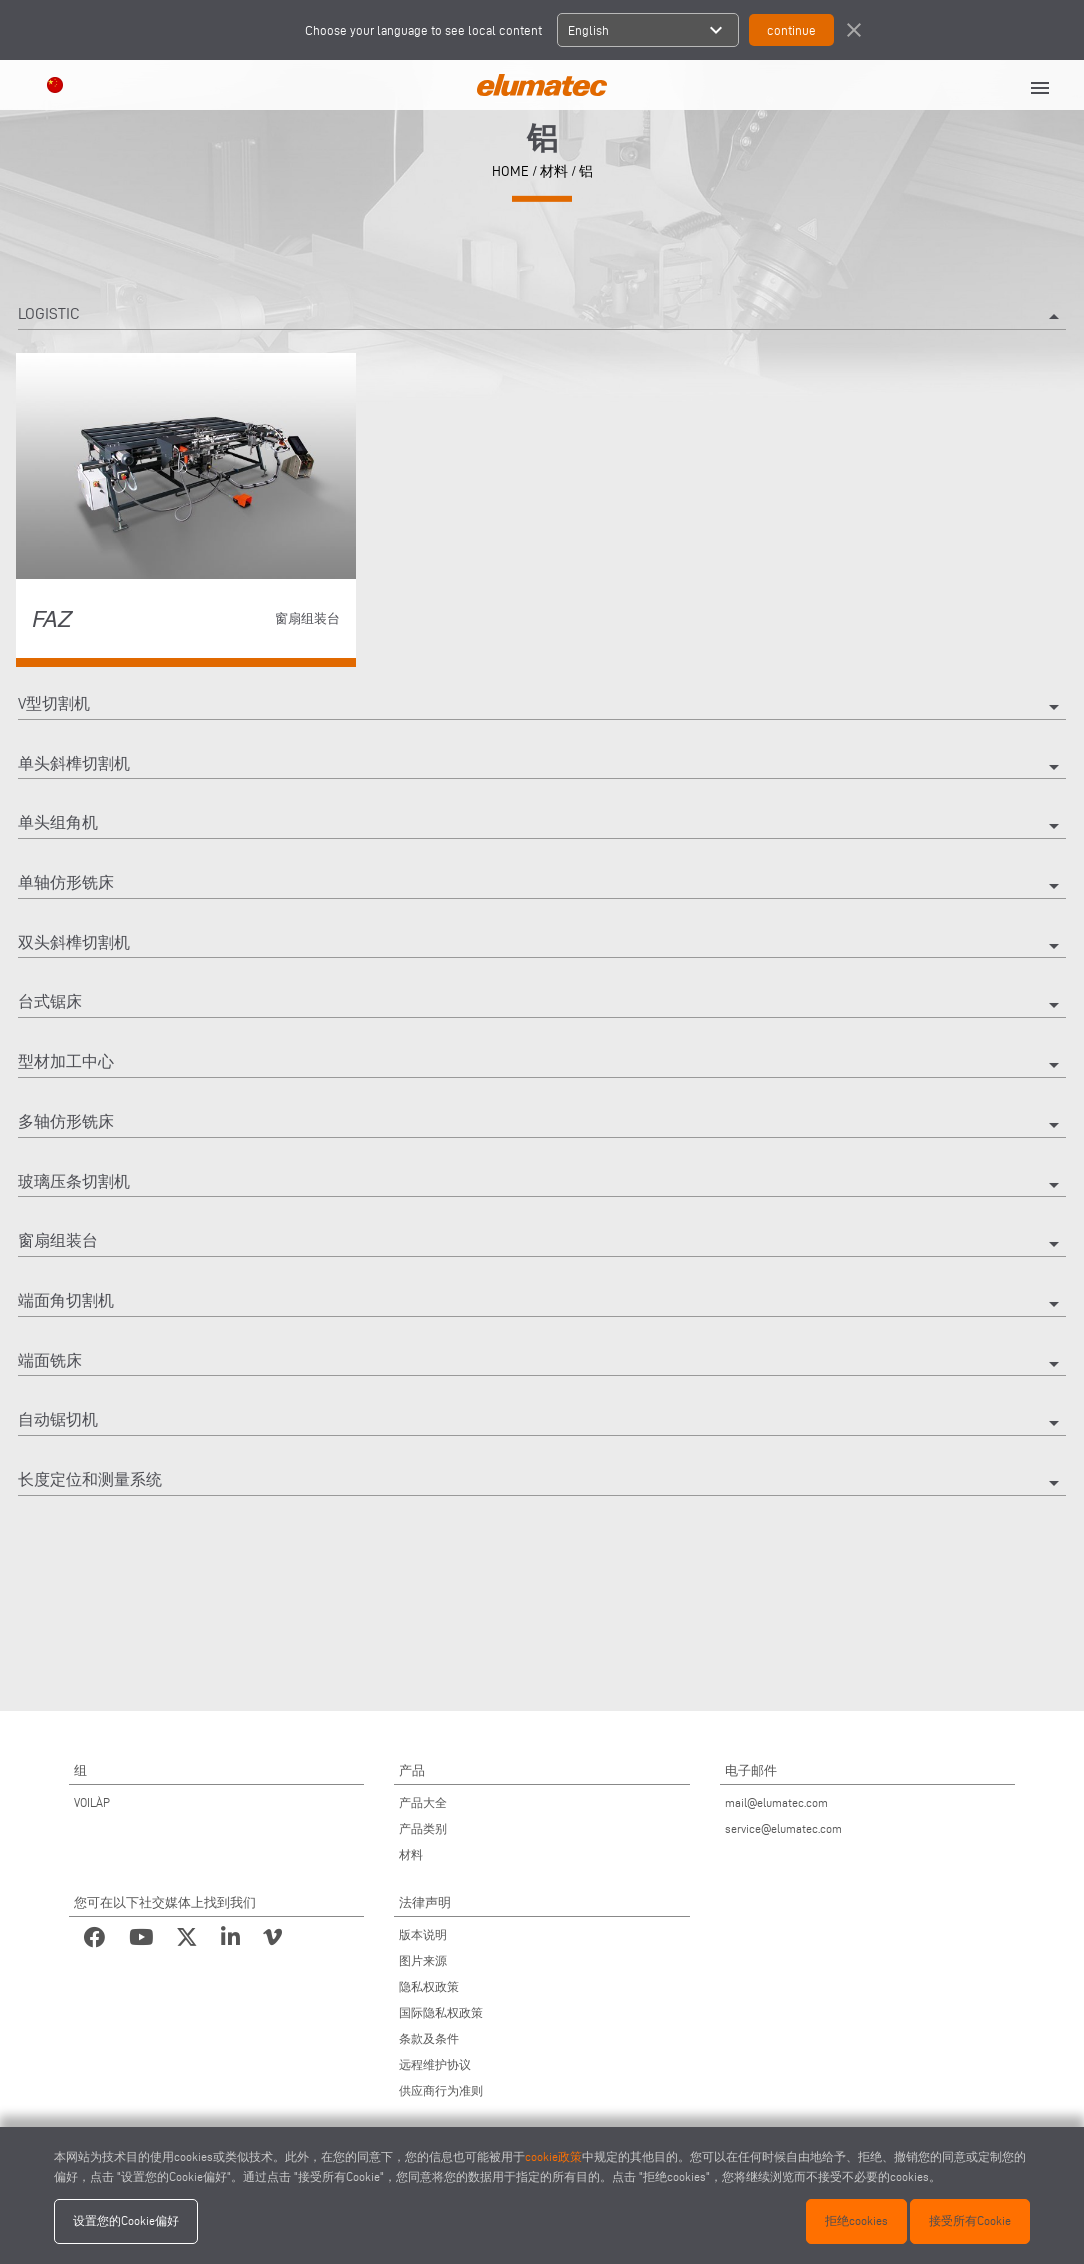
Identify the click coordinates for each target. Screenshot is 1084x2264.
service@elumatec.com (783, 1828)
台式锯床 (542, 1005)
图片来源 (423, 1960)
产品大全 (423, 1802)
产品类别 (423, 1828)
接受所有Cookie (970, 2220)
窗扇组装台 (542, 1244)
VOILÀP (92, 1802)
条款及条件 (429, 2038)
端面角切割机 (542, 1304)
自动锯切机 (542, 1423)
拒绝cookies (856, 2220)
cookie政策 (553, 2156)
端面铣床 (542, 1364)
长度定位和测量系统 (542, 1483)
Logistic (542, 317)
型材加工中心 (542, 1065)
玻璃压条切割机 (542, 1185)
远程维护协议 (435, 2064)
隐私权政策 (429, 1986)
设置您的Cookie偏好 (126, 2220)
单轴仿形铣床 (542, 886)
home (510, 170)
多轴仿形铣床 (542, 1125)
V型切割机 (542, 707)
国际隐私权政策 (441, 2012)
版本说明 (423, 1934)
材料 (554, 170)
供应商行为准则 (441, 2090)
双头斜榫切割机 (542, 946)
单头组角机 (542, 826)
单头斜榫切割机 (542, 767)
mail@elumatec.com (776, 1802)
